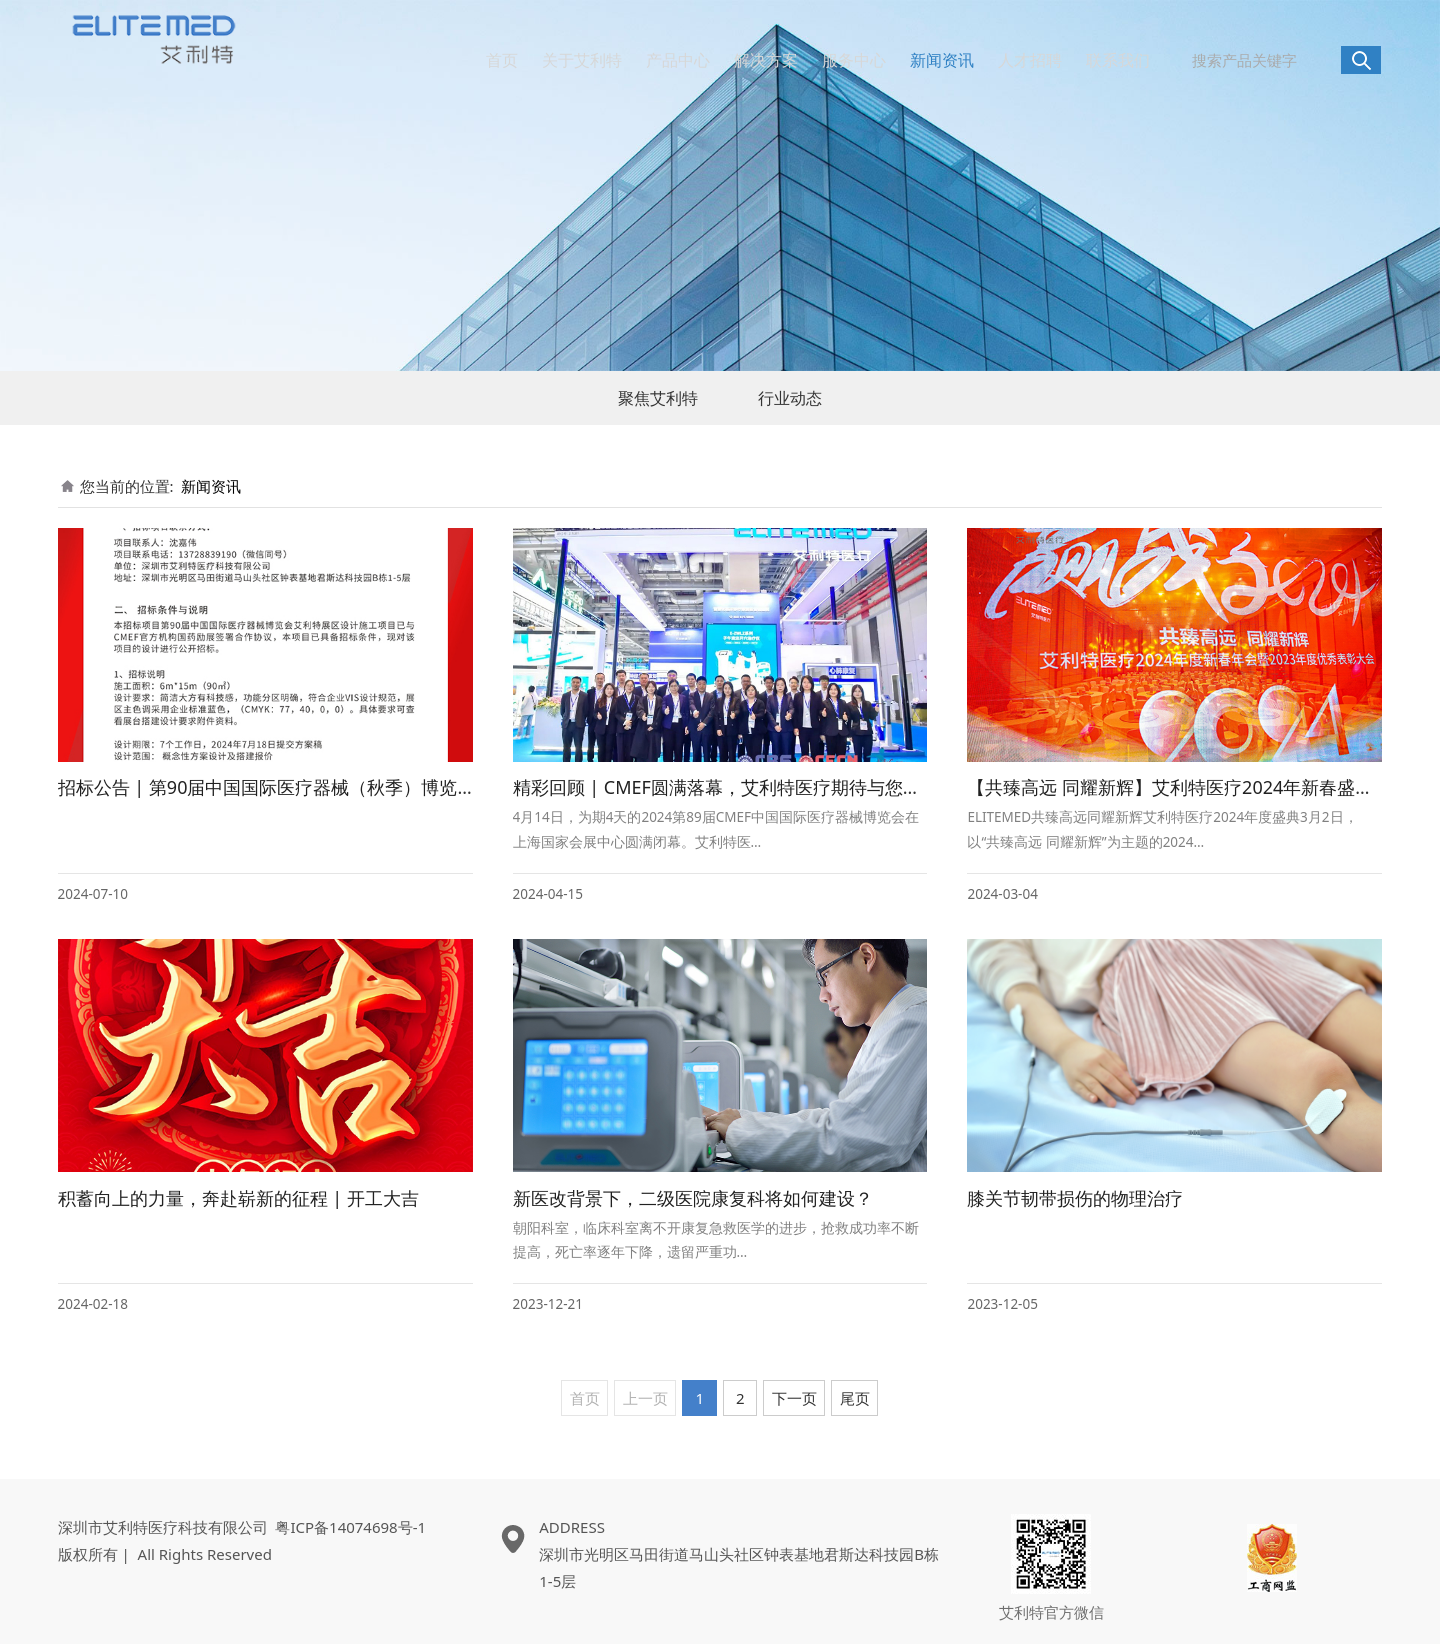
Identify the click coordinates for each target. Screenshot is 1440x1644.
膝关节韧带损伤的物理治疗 (1075, 1198)
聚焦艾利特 (658, 398)
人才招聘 (1030, 60)
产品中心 (678, 60)
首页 (502, 60)
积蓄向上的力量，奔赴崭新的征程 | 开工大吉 (238, 1198)
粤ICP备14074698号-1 (350, 1527)
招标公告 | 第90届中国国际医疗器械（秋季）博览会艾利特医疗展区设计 (348, 787)
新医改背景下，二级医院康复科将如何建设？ (693, 1198)
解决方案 (766, 60)
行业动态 (790, 398)
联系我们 (1118, 60)
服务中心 (854, 60)
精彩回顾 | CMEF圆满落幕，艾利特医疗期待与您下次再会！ (753, 787)
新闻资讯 (942, 60)
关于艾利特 (582, 60)
